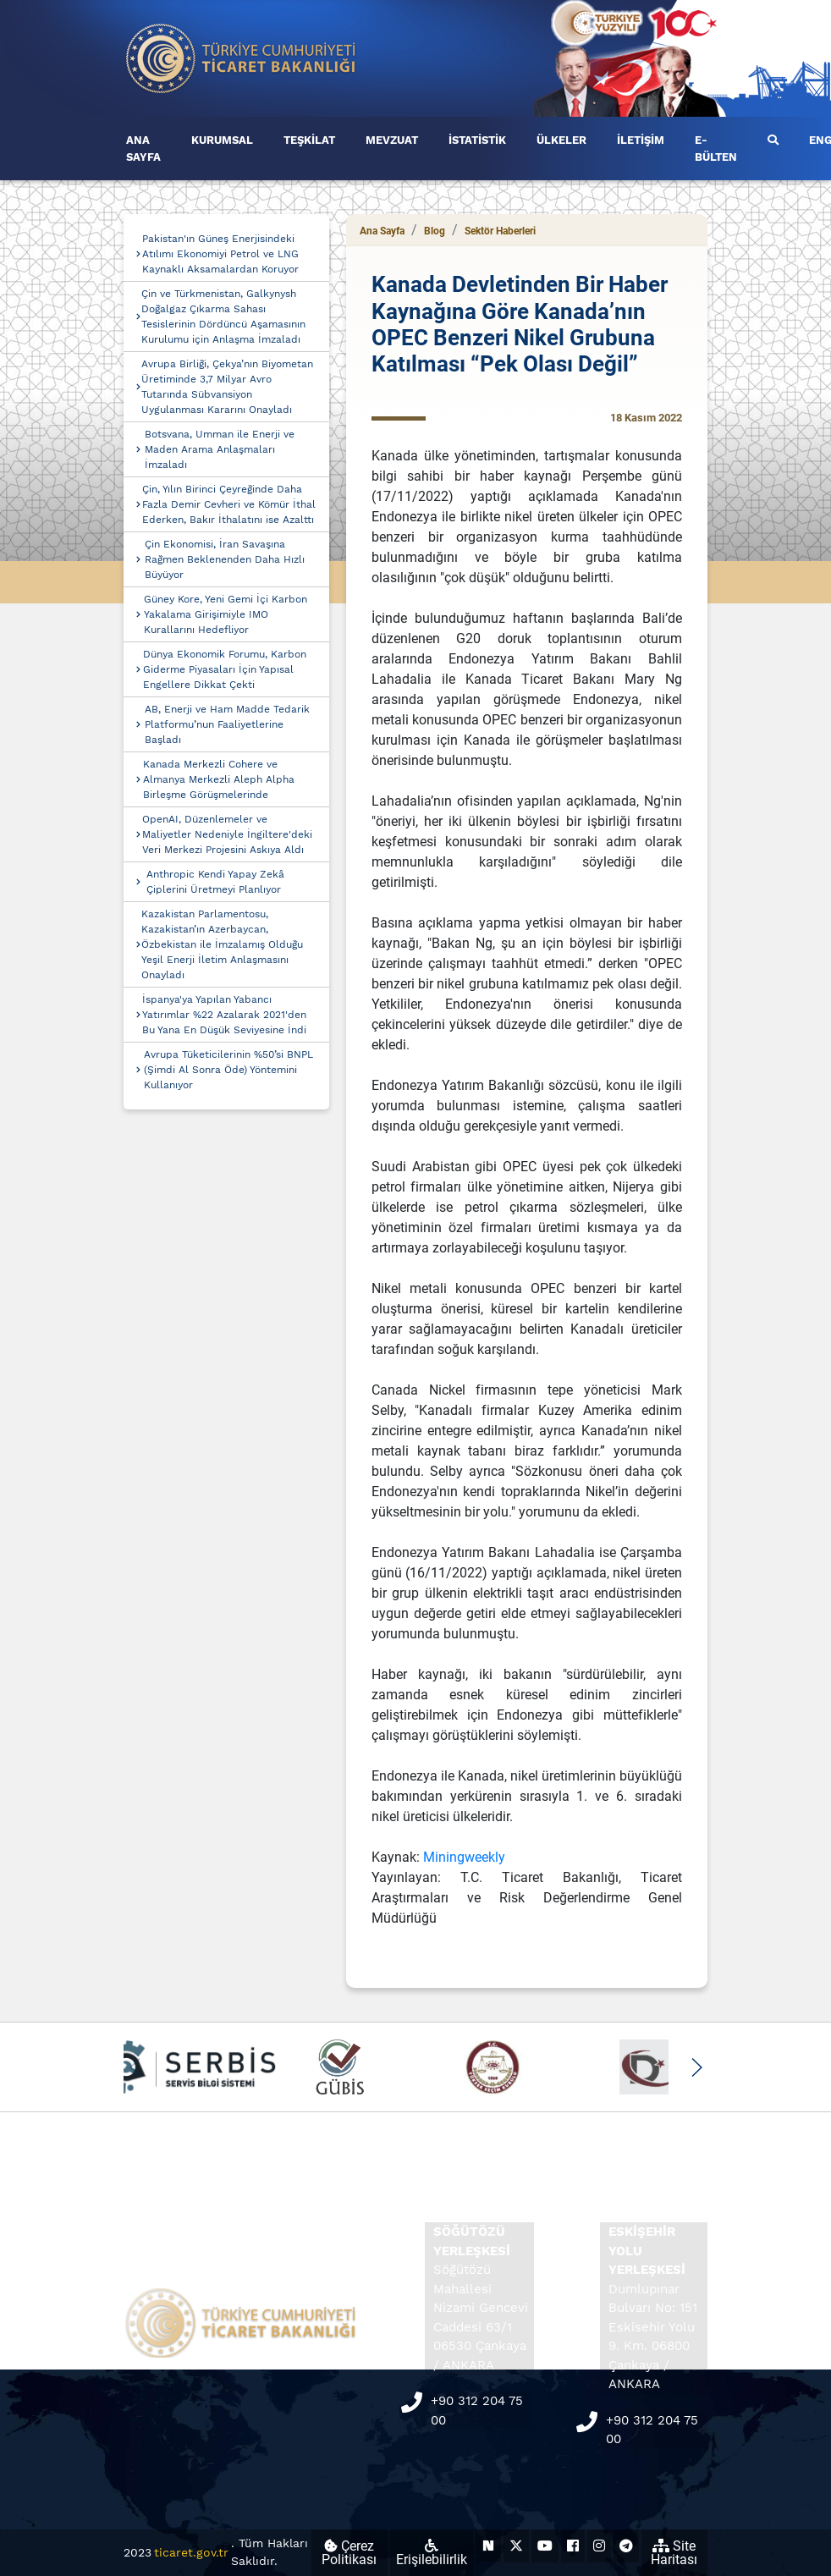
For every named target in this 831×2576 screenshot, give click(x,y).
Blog (434, 231)
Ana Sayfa (382, 231)
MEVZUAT (392, 140)
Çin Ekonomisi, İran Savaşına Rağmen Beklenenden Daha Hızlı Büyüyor (225, 559)
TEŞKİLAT (309, 140)
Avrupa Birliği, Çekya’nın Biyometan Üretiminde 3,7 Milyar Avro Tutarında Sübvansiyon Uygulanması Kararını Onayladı (227, 387)
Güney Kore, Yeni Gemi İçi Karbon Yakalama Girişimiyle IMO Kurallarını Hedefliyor (225, 614)
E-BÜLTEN (716, 148)
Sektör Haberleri (500, 231)
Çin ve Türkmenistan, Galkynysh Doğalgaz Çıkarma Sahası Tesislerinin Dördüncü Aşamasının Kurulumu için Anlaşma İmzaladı (223, 316)
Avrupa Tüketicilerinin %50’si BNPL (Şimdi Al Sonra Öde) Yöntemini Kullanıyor (228, 1070)
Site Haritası (674, 2553)
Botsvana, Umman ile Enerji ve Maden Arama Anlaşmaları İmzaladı (219, 449)
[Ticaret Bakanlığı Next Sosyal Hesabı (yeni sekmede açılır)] (488, 2545)
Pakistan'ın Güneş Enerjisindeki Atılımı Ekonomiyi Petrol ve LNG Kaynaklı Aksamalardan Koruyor (220, 254)
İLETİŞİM (640, 140)
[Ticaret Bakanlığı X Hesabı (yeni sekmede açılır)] (516, 2545)
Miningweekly (464, 1857)
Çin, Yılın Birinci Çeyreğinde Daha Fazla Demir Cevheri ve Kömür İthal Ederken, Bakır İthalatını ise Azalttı (229, 504)
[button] (696, 2067)
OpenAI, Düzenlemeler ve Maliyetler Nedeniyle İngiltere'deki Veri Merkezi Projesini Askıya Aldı (227, 834)
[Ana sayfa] (241, 57)
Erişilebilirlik (431, 2553)
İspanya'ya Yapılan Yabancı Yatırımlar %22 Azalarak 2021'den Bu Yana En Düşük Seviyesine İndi (224, 1015)
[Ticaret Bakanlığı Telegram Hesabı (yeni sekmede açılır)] (626, 2545)
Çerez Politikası (349, 2553)
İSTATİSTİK (477, 140)
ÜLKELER (561, 140)
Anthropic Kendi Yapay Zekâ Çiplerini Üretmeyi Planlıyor (215, 881)
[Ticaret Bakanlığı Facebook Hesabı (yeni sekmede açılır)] (573, 2545)
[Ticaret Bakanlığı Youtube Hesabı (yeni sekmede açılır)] (545, 2545)
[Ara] (773, 140)
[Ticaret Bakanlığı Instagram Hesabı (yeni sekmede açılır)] (599, 2545)
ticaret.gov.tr (191, 2552)
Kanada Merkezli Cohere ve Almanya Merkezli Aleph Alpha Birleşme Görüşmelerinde (218, 779)
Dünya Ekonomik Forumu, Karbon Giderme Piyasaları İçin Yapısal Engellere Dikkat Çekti (224, 669)
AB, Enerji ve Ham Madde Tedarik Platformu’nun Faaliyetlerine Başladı (227, 724)
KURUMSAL (222, 140)
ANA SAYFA (143, 148)
